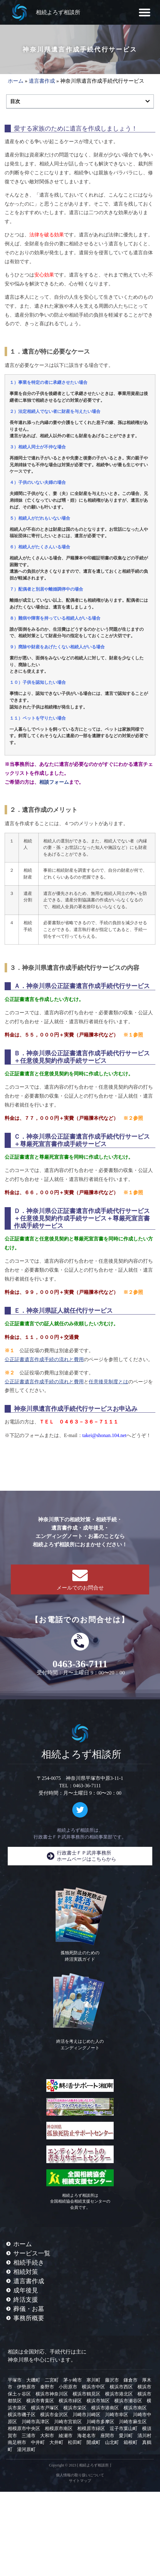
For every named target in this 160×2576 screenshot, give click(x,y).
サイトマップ (80, 2480)
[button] (144, 12)
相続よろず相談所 (58, 12)
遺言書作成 (42, 81)
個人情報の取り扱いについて (80, 2475)
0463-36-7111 (80, 1663)
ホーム (15, 81)
